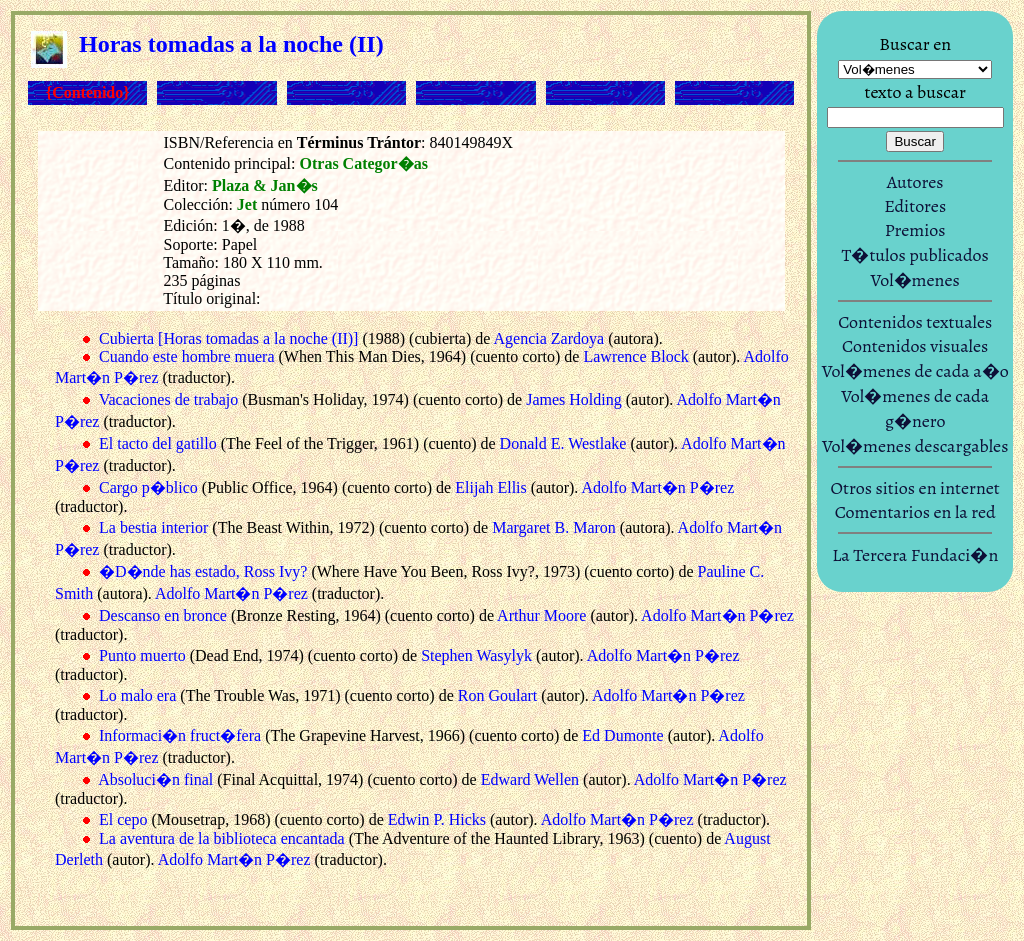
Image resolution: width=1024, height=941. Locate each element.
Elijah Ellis (491, 487)
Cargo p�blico (148, 487)
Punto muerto (142, 655)
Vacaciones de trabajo (168, 399)
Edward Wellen (530, 779)
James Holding (574, 399)
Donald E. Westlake (563, 443)
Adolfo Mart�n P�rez (657, 487)
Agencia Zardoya (549, 338)
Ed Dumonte (622, 735)
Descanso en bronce (163, 615)
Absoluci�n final (155, 779)
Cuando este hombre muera (187, 356)
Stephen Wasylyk (476, 655)
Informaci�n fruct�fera (180, 735)
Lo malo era (137, 695)
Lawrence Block (635, 356)
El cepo (123, 819)
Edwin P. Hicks (437, 819)
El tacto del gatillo (158, 443)
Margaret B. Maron (554, 527)
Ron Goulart (498, 695)
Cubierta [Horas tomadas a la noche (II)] (228, 338)
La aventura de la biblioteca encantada (222, 838)
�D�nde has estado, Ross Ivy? (203, 571)
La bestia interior (153, 527)
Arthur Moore (541, 615)
